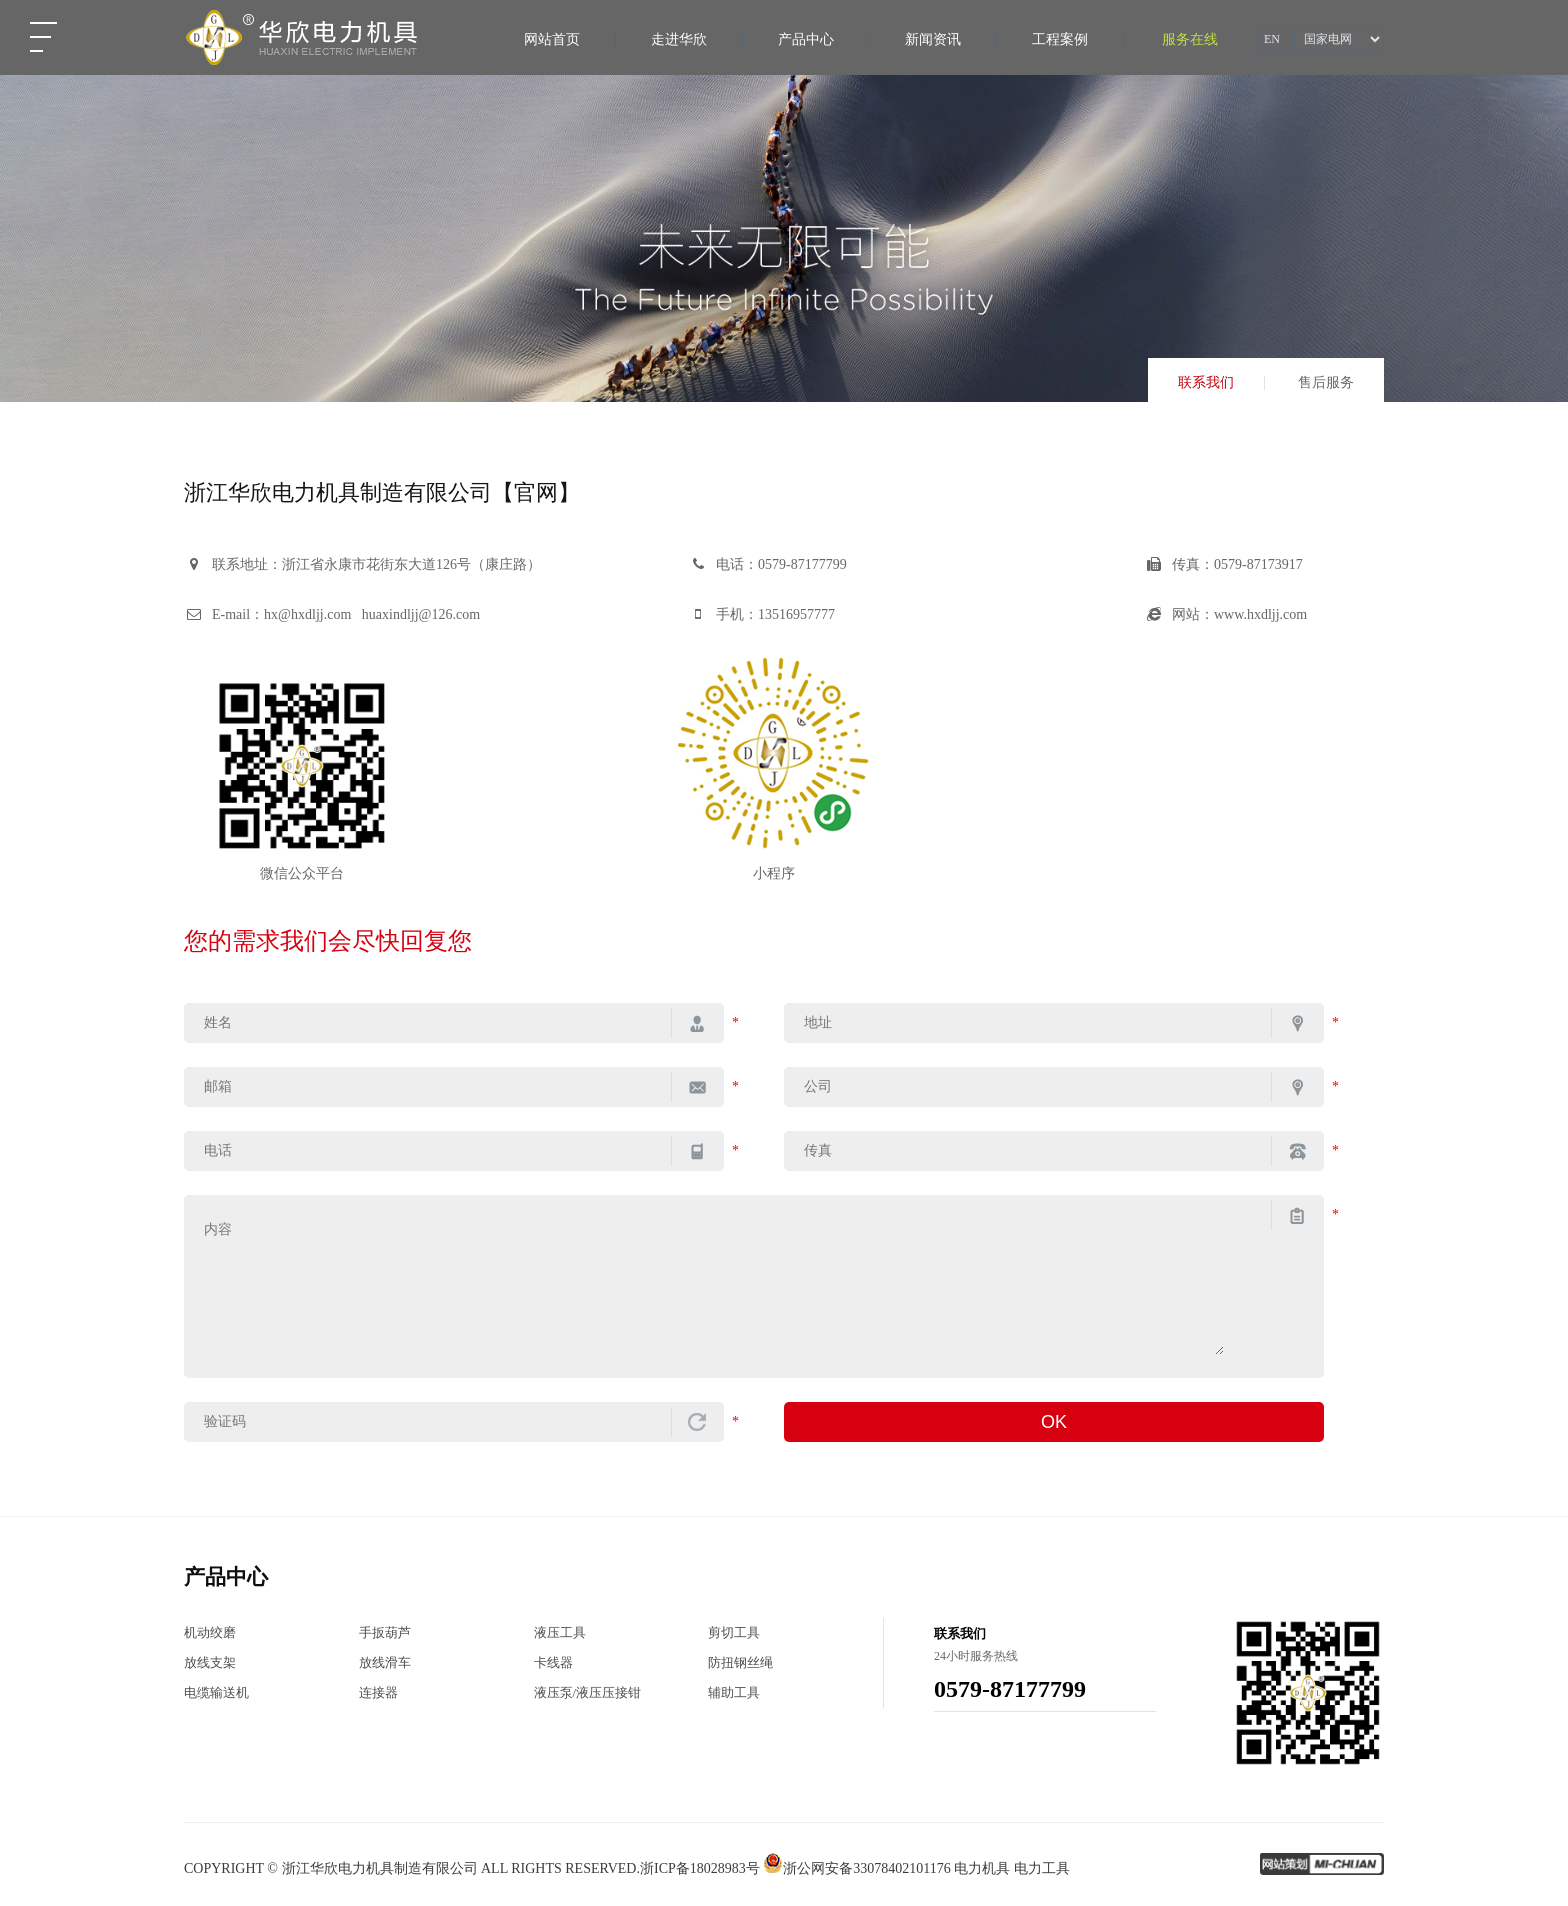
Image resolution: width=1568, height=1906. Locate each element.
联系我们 (1206, 383)
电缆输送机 (216, 1692)
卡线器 (553, 1662)
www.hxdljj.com (1260, 614)
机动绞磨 (210, 1632)
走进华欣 (679, 39)
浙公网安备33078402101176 (856, 1868)
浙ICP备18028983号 (700, 1868)
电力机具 (982, 1868)
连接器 (378, 1692)
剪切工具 (734, 1632)
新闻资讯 (933, 39)
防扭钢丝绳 (740, 1662)
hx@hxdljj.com (307, 614)
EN (1272, 39)
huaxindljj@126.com (421, 614)
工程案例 (1060, 39)
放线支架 (210, 1662)
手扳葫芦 (385, 1632)
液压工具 (560, 1632)
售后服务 (1326, 383)
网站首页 (552, 39)
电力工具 (1042, 1868)
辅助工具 (734, 1692)
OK (1054, 1422)
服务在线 (1190, 39)
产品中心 (806, 39)
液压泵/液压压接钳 (588, 1692)
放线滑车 (385, 1662)
